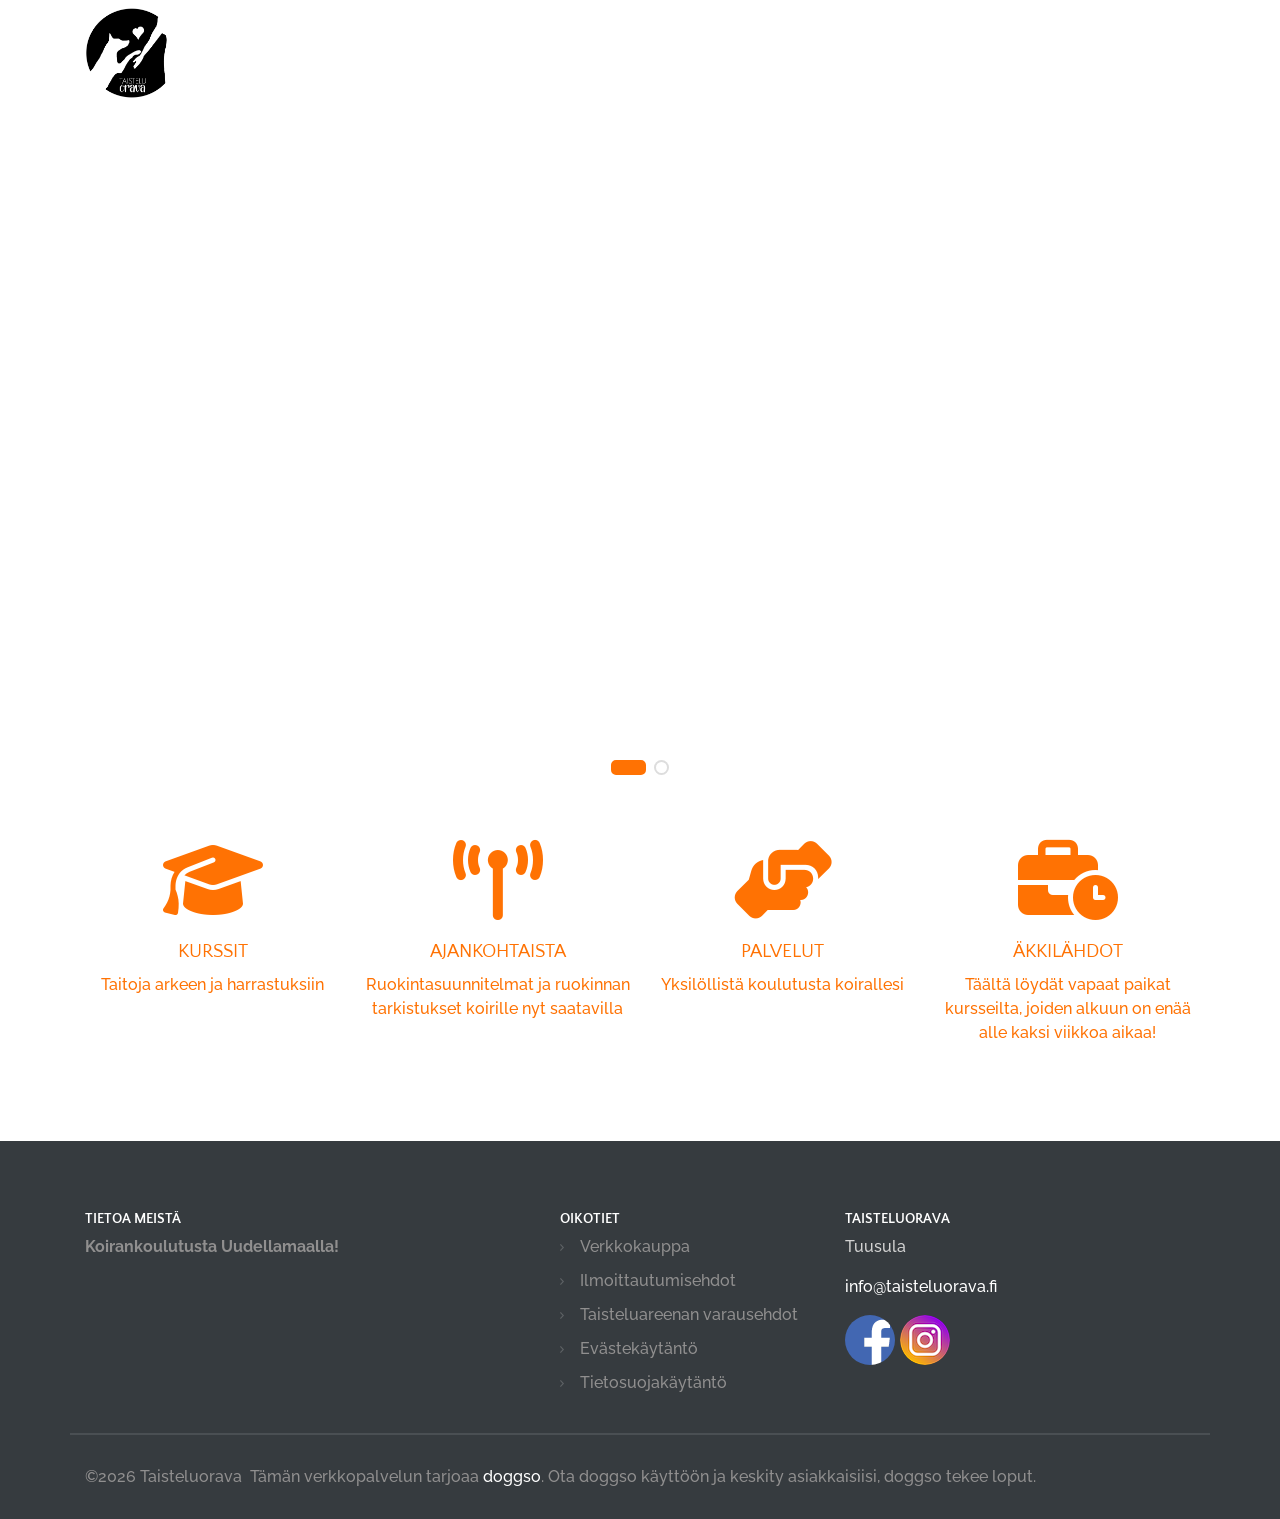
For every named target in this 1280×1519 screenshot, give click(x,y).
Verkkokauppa (635, 1246)
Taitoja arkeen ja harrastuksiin (212, 944)
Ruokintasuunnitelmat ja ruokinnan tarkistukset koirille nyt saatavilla (497, 956)
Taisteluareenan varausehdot (689, 1314)
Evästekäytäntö (639, 1348)
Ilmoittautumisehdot (658, 1280)
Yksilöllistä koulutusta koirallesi (782, 944)
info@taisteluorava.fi (921, 1286)
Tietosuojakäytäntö (653, 1382)
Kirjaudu (1078, 42)
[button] (628, 768)
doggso (512, 1476)
